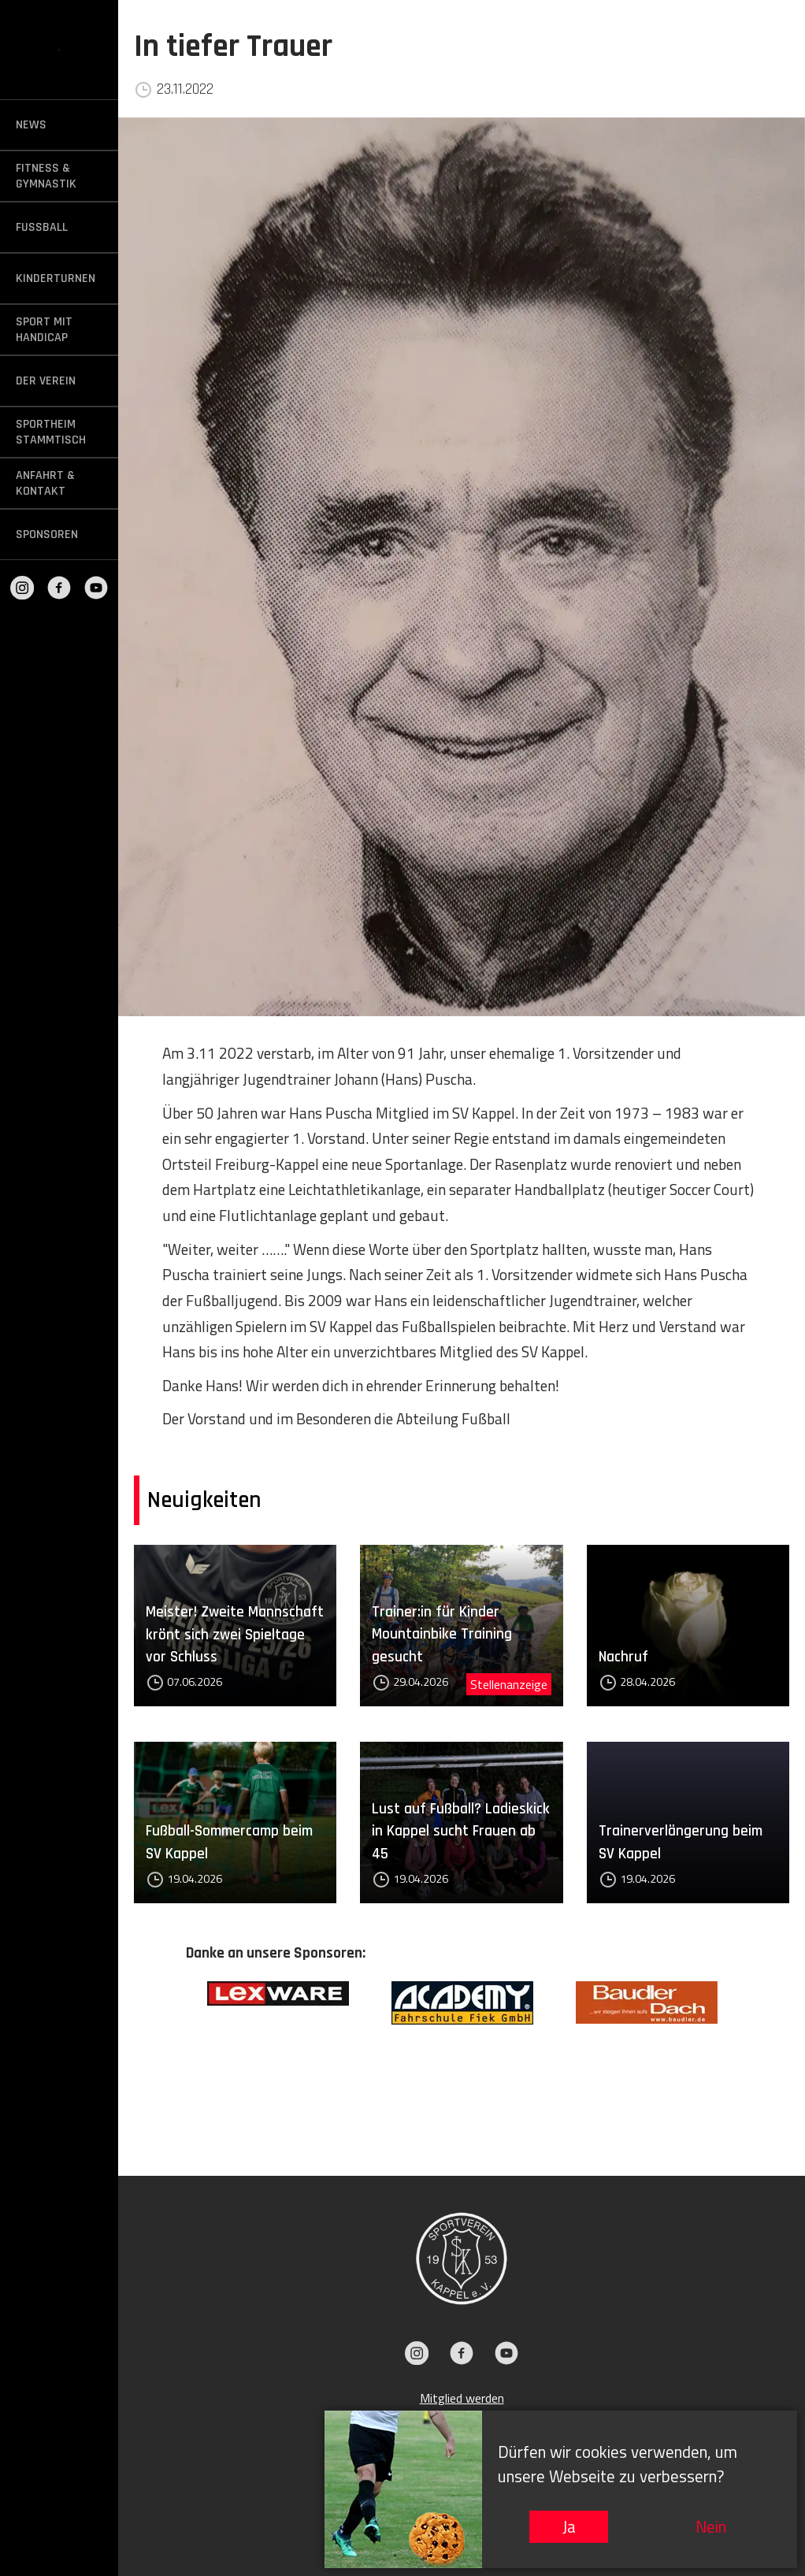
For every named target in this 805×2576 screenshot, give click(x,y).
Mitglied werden (462, 2398)
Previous (174, 2054)
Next (749, 2054)
